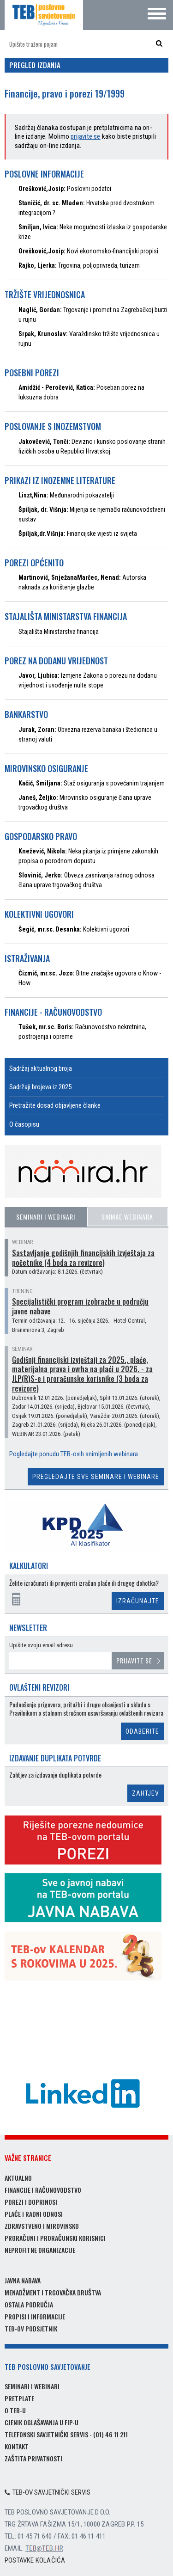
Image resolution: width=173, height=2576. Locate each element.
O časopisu (24, 1124)
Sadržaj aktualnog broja (40, 1068)
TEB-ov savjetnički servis (47, 2492)
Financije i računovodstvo (43, 2190)
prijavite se (85, 136)
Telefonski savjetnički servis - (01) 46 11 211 (66, 2434)
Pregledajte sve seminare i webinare (95, 1476)
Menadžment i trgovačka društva (53, 2292)
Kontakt (17, 2446)
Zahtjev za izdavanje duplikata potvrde (55, 1775)
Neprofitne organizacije (40, 2250)
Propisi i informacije (35, 2316)
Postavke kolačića (35, 2560)
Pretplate (19, 2398)
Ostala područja (29, 2304)
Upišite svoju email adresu (41, 1645)
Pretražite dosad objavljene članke (55, 1105)
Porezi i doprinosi (31, 2202)
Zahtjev (145, 1793)
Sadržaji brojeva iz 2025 (40, 1087)
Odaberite (142, 1731)
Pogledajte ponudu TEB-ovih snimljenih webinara (73, 1454)
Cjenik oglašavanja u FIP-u (41, 2422)
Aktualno (18, 2178)
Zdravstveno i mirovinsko (42, 2226)
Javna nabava (23, 2280)
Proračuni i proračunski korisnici (55, 2238)
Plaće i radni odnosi (34, 2214)
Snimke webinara (127, 1216)
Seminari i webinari (45, 1216)
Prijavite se (134, 1660)
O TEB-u (15, 2410)
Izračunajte (137, 1601)
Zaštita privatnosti (33, 2458)
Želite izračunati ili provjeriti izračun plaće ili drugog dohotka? (84, 1583)
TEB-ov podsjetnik (31, 2328)
